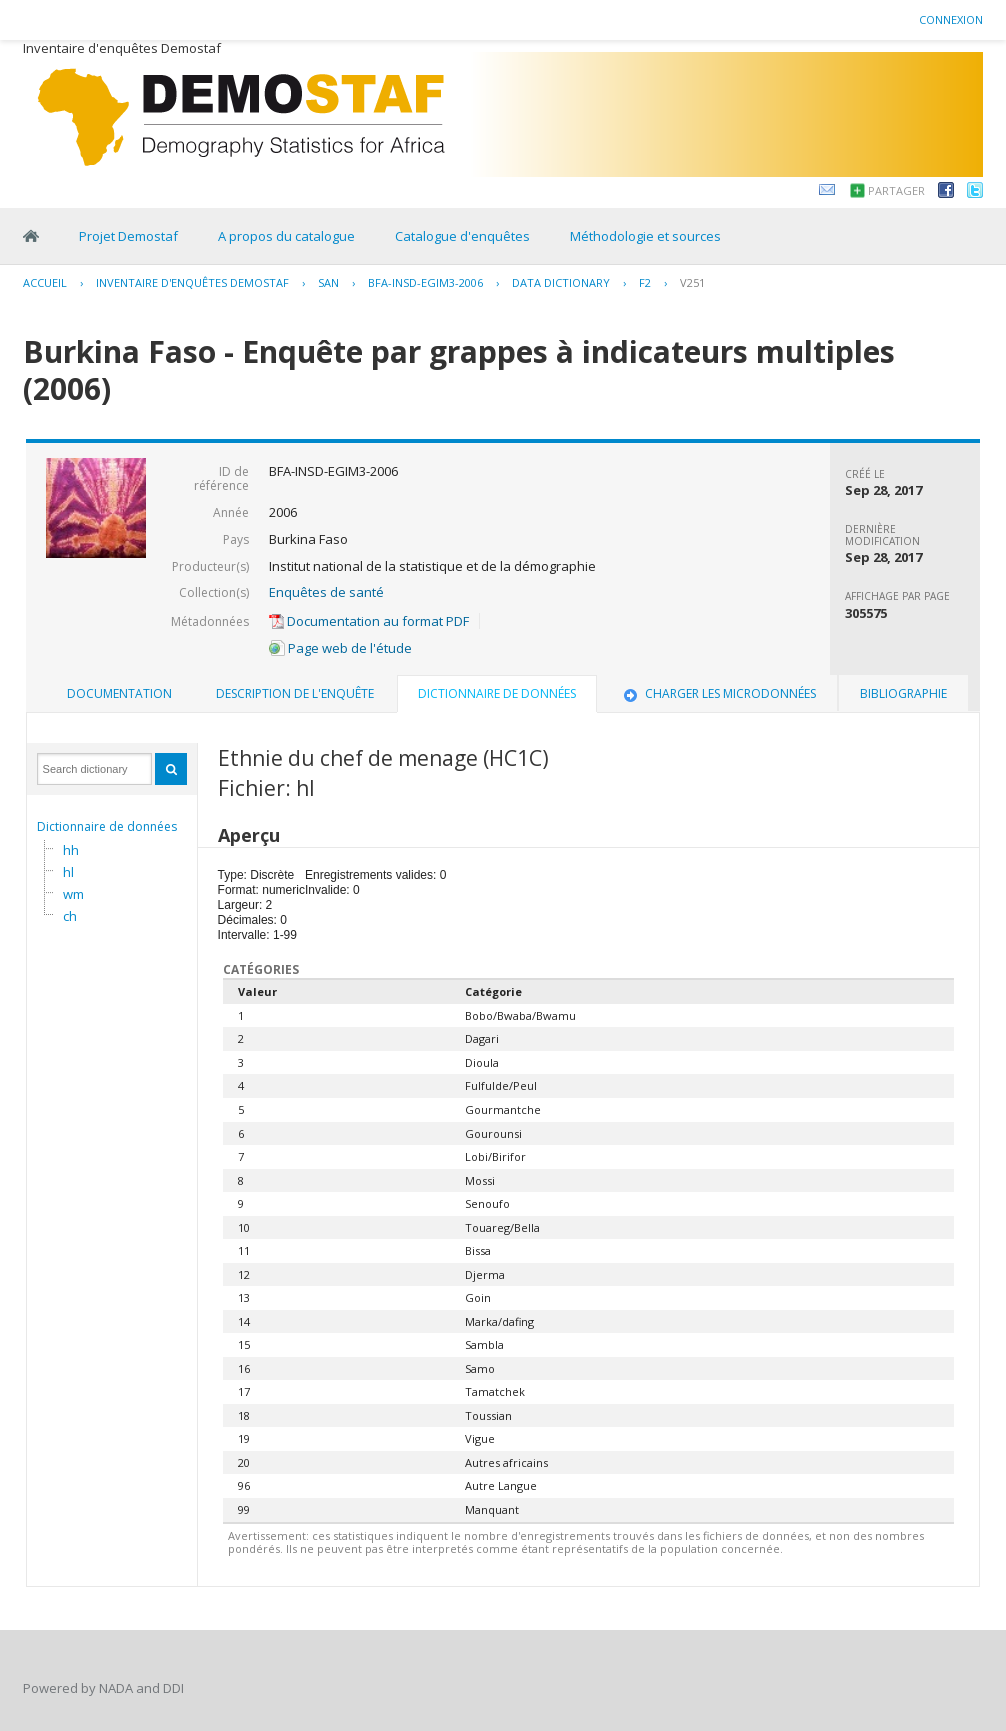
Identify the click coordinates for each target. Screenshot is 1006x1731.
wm (73, 894)
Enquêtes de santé (326, 592)
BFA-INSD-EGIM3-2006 (425, 282)
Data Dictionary (561, 282)
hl (68, 872)
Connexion (951, 19)
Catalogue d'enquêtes (462, 236)
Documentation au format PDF (369, 621)
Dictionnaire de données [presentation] (497, 693)
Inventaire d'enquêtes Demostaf (192, 282)
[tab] (119, 694)
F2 (645, 282)
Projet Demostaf (128, 236)
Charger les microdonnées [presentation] (718, 693)
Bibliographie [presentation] (903, 693)
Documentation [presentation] (119, 693)
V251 (692, 282)
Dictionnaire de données (107, 826)
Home (31, 236)
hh (71, 850)
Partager (896, 190)
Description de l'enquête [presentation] (295, 693)
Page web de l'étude (340, 648)
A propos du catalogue (286, 236)
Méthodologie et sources (645, 236)
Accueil (45, 282)
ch (70, 916)
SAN (328, 282)
